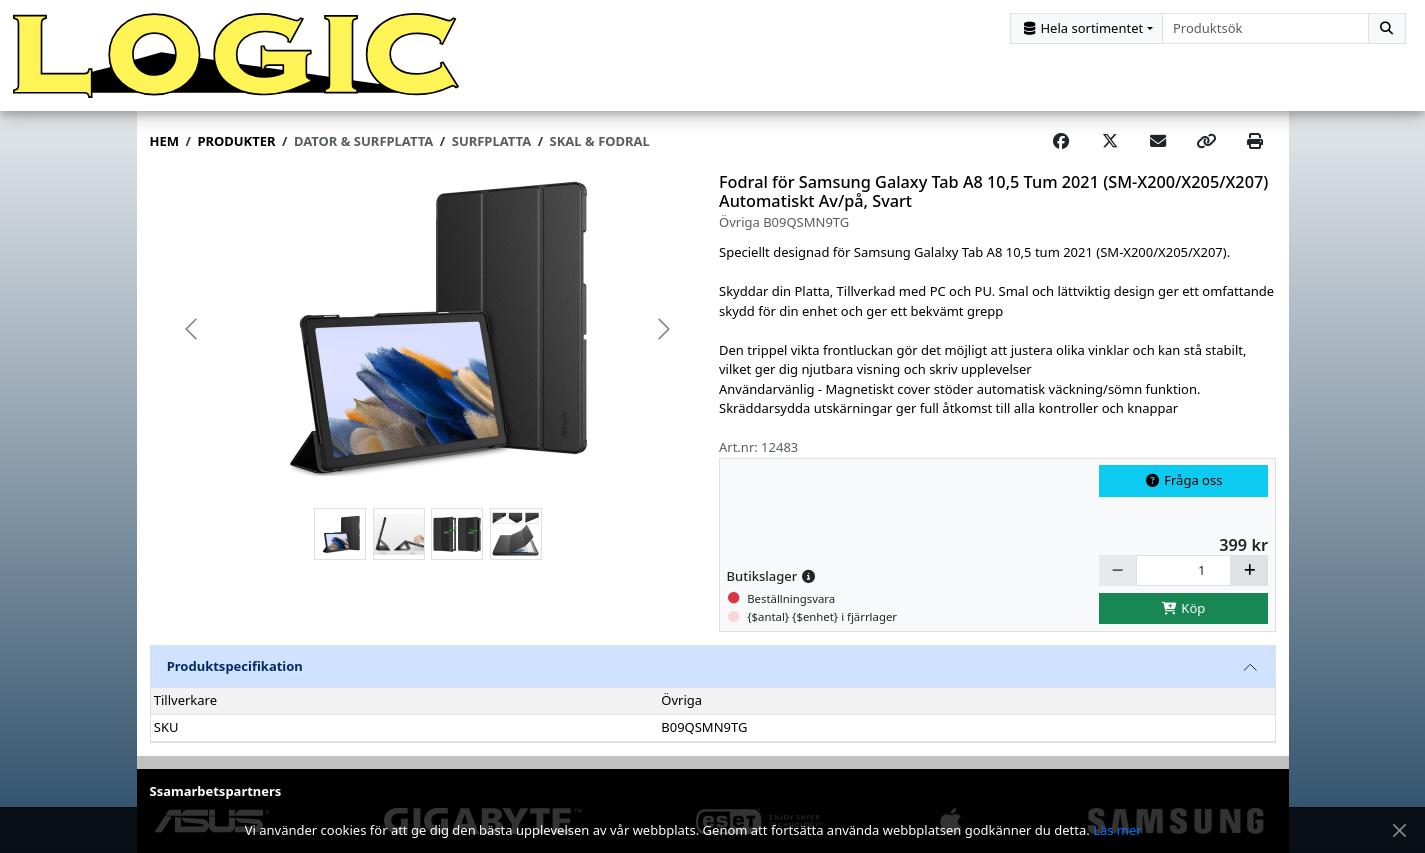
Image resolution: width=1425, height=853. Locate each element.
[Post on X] (1110, 142)
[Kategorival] (1086, 28)
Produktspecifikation (235, 666)
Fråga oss (1184, 480)
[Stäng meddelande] (1399, 830)
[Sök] (1387, 28)
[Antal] (1184, 570)
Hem (164, 141)
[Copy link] (1206, 142)
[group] (428, 329)
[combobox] (1265, 28)
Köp (1184, 608)
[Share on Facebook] (1061, 142)
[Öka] (1249, 570)
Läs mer (1117, 830)
